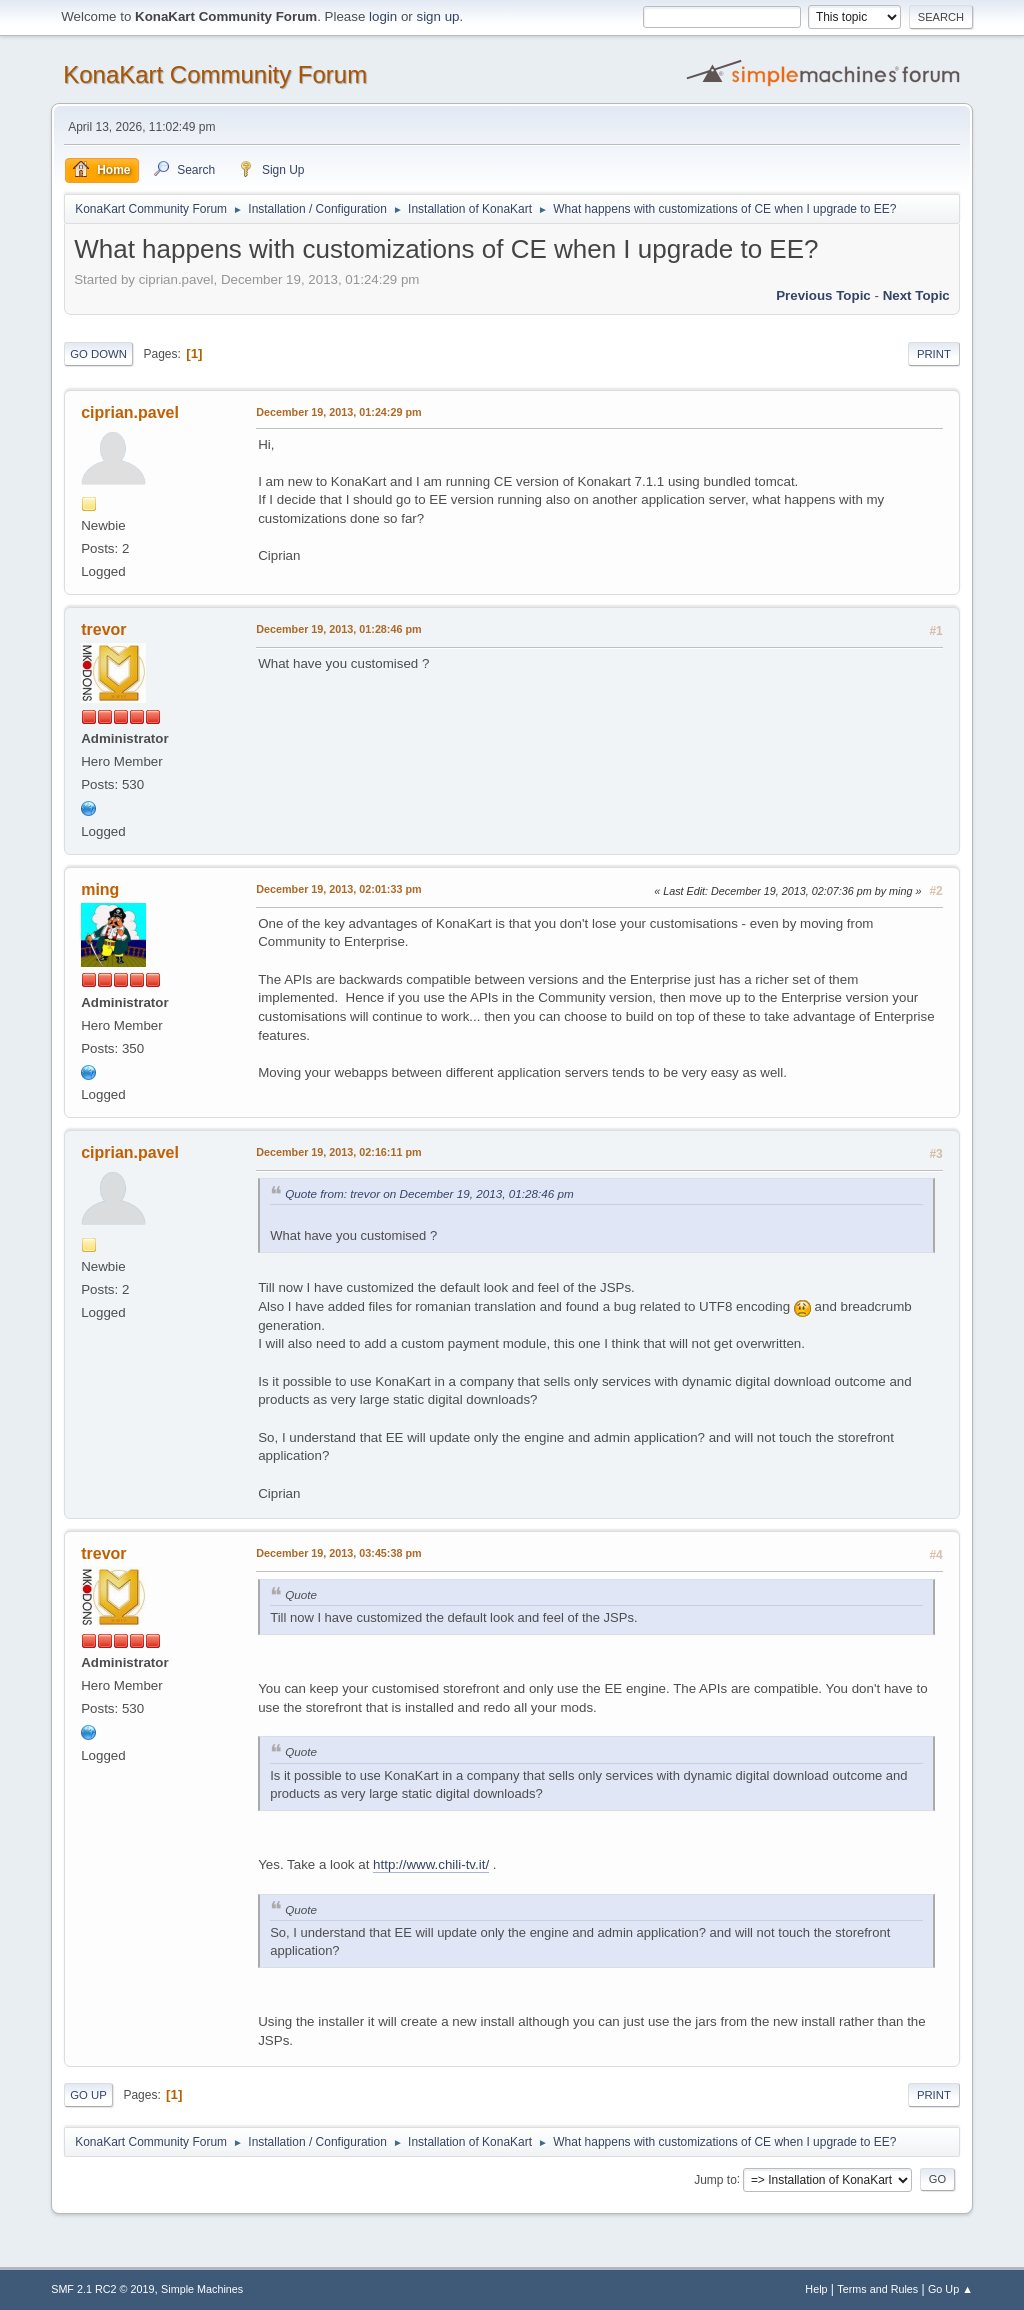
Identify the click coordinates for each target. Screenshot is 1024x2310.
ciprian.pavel (130, 412)
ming (100, 889)
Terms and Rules (877, 2289)
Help (816, 2289)
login (383, 16)
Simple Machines (202, 2289)
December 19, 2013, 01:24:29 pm (338, 412)
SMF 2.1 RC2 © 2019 (102, 2289)
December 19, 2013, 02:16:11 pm (338, 1152)
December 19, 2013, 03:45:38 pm (338, 1553)
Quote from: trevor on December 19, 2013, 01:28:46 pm (429, 1193)
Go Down (98, 354)
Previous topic (823, 295)
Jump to (715, 2179)
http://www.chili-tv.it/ (431, 1864)
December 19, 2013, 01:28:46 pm (338, 629)
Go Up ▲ (950, 2289)
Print (934, 354)
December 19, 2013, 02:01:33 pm (338, 889)
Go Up (88, 2095)
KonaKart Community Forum (215, 74)
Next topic (916, 295)
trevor (103, 629)
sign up (437, 16)
